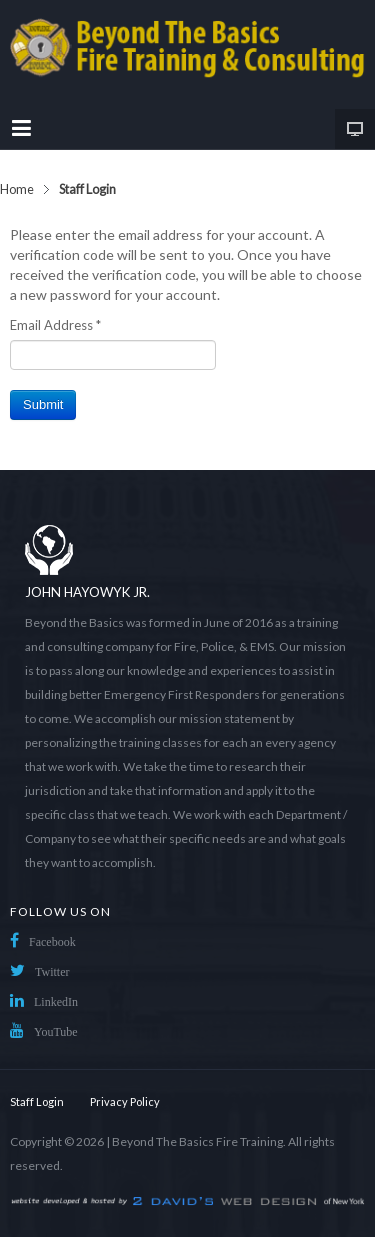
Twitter (52, 972)
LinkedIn (56, 1002)
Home (17, 189)
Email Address (55, 325)
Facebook (52, 942)
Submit (43, 404)
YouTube (56, 1032)
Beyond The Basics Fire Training (197, 1141)
